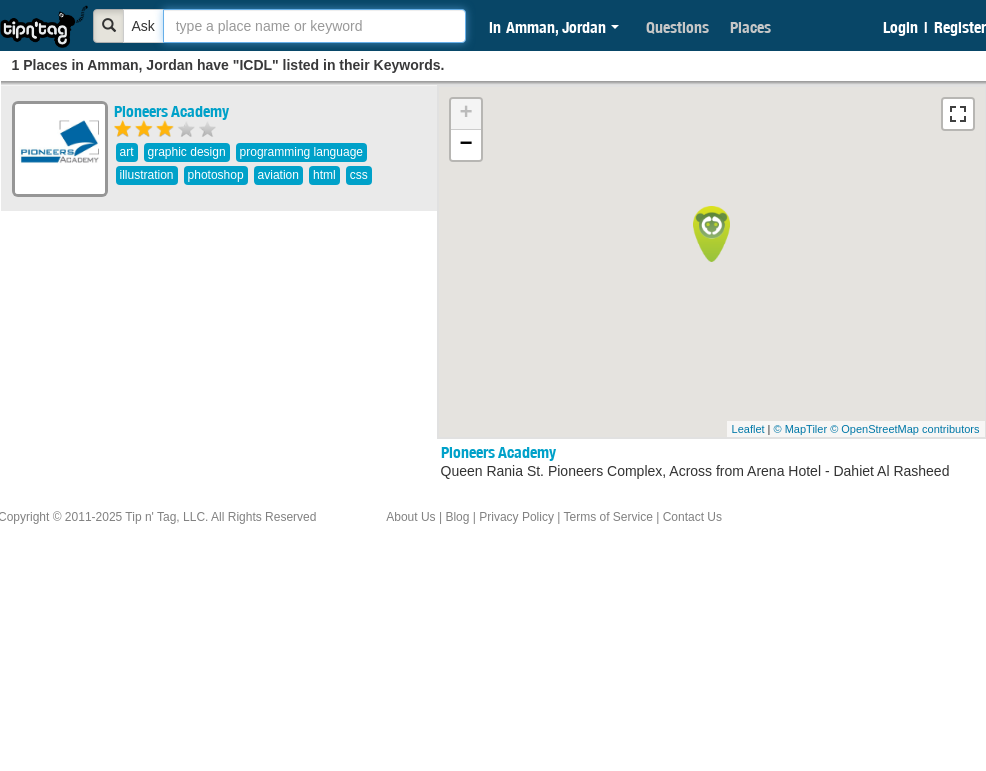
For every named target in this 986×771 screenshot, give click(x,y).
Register (960, 27)
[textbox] (314, 26)
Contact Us (692, 517)
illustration (147, 175)
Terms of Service (607, 517)
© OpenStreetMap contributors (904, 429)
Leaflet (748, 429)
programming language (301, 152)
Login (900, 27)
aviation (278, 175)
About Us (410, 517)
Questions (677, 27)
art (127, 152)
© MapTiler (801, 429)
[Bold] (109, 26)
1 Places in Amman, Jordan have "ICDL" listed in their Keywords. (228, 65)
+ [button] (465, 114)
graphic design (187, 152)
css (359, 175)
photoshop (216, 175)
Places (750, 27)
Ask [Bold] (143, 26)
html (324, 175)
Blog (457, 517)
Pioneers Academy (171, 111)
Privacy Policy (516, 517)
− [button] (465, 145)
